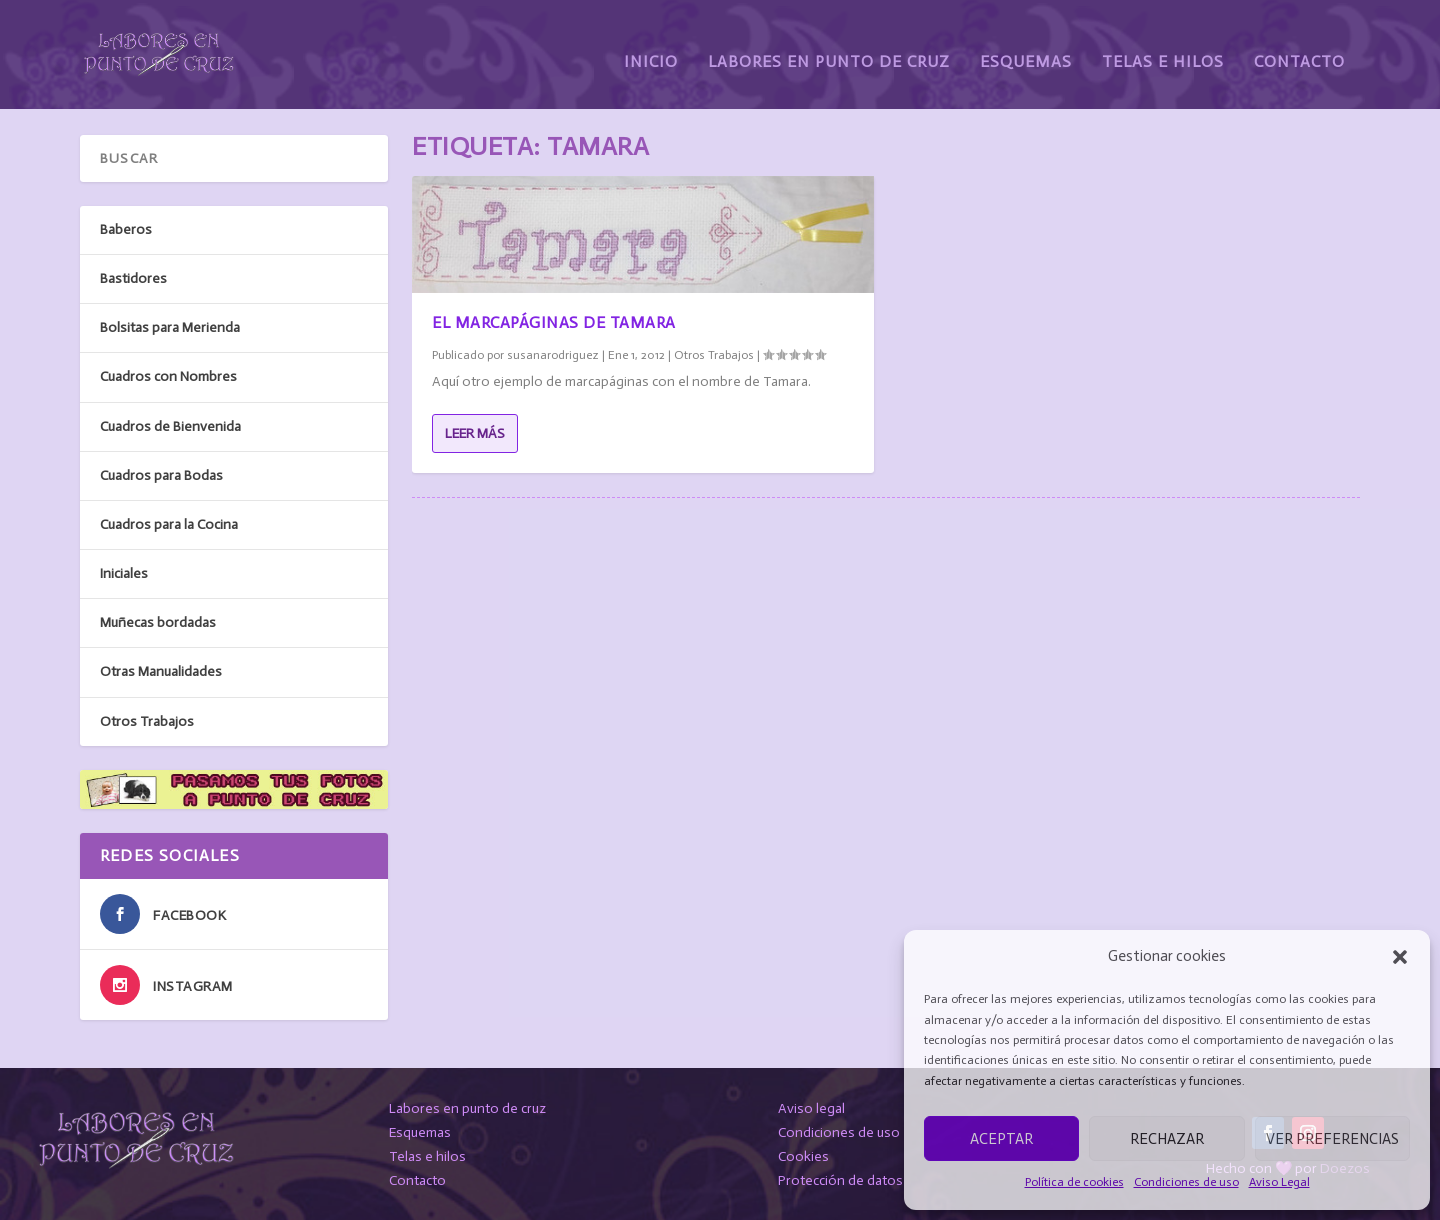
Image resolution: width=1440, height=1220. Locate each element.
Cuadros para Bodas (161, 474)
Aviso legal (811, 1107)
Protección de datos (840, 1179)
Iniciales (124, 572)
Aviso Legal (1279, 1182)
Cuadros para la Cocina (169, 523)
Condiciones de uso (1186, 1182)
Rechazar (1167, 1139)
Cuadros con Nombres (168, 376)
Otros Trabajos (714, 354)
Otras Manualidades (161, 671)
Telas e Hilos (1163, 47)
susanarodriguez (553, 354)
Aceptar (1001, 1139)
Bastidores (133, 277)
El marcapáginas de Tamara (554, 321)
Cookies (803, 1155)
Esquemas (1026, 47)
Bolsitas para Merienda (170, 326)
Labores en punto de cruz (467, 1107)
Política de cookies (1074, 1182)
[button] (1400, 957)
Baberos (126, 228)
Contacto (1299, 47)
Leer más (475, 432)
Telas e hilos (427, 1155)
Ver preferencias (1332, 1139)
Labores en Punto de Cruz (829, 47)
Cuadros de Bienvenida (170, 425)
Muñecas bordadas (158, 621)
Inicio (651, 47)
